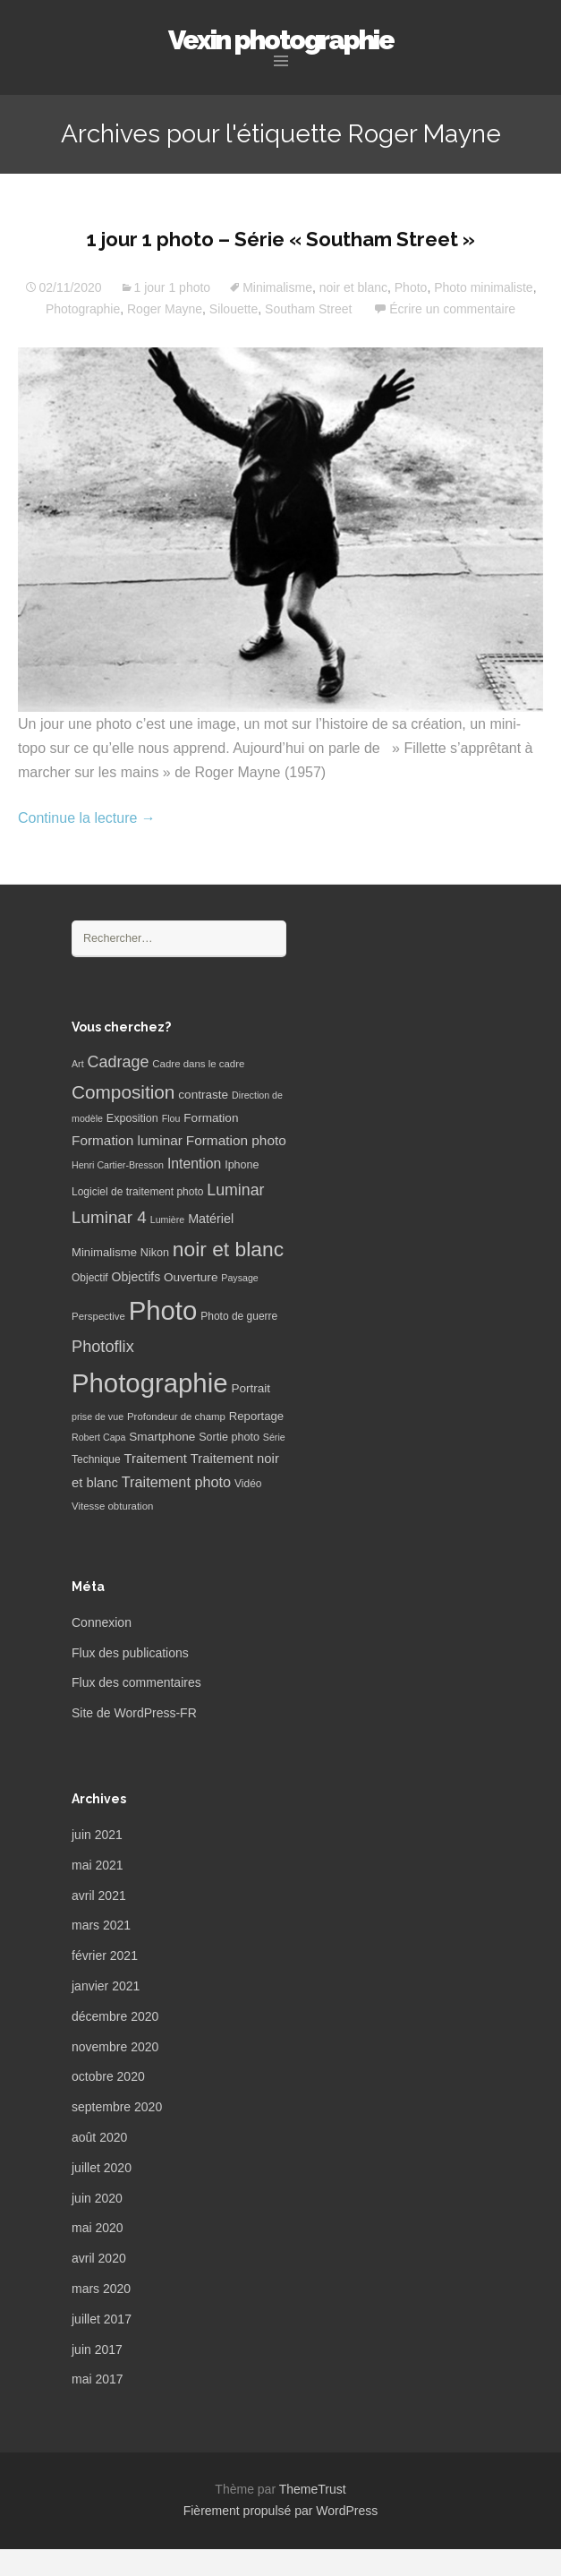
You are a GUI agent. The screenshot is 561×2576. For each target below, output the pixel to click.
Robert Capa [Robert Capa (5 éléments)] (98, 1437)
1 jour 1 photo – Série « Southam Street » (281, 239)
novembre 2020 (115, 2047)
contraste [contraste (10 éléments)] (203, 1094)
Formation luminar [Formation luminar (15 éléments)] (127, 1140)
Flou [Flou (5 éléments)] (171, 1118)
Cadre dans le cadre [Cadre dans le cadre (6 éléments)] (198, 1063)
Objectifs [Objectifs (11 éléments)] (136, 1277)
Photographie (83, 309)
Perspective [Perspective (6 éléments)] (98, 1316)
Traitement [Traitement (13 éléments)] (155, 1458)
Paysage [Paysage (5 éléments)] (239, 1277)
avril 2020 (99, 2258)
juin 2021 (97, 1834)
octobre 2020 (108, 2076)
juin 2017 (97, 2349)
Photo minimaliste (483, 287)
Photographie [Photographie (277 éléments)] (149, 1383)
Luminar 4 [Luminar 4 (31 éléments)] (109, 1217)
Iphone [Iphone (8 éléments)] (242, 1165)
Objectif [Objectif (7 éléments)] (90, 1277)
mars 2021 (101, 1925)
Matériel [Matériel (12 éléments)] (211, 1218)
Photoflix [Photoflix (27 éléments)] (103, 1347)
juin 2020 (97, 2198)
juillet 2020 (102, 2168)
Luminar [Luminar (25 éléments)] (235, 1190)
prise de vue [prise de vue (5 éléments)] (97, 1416)
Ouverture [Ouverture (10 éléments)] (190, 1277)
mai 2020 (97, 2228)
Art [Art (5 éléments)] (78, 1063)
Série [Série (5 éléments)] (274, 1437)
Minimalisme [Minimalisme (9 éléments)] (104, 1252)
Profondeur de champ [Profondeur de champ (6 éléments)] (176, 1416)
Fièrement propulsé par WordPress (280, 2510)
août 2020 (99, 2137)
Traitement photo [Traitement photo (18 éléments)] (176, 1482)
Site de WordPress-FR (134, 1713)
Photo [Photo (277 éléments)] (163, 1310)
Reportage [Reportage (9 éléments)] (256, 1416)
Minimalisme (277, 287)
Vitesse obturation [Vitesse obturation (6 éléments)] (112, 1506)
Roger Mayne (164, 309)
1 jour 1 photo (172, 287)
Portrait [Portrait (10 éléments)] (250, 1388)
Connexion (102, 1622)
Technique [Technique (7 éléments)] (96, 1459)
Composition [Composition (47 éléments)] (123, 1092)
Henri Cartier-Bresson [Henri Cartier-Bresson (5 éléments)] (118, 1165)
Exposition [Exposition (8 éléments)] (132, 1118)
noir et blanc (353, 287)
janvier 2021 (106, 1986)
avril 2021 (99, 1895)
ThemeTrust (312, 2489)
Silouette (233, 309)
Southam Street (308, 309)
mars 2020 (101, 2288)
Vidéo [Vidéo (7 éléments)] (247, 1483)
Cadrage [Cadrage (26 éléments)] (118, 1062)
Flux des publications (130, 1653)
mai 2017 (97, 2379)
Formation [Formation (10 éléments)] (210, 1118)
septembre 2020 (117, 2107)
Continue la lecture (87, 818)
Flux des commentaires (136, 1682)
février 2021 (105, 1955)
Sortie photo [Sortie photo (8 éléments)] (229, 1437)
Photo (411, 287)
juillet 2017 (102, 2319)
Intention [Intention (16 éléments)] (194, 1163)
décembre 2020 (115, 2016)
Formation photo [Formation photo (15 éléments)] (236, 1140)
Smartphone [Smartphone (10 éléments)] (162, 1436)
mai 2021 (97, 1865)
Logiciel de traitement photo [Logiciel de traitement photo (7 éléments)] (137, 1191)
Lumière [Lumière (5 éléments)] (167, 1219)
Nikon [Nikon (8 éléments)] (154, 1252)
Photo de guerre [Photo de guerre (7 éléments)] (238, 1316)
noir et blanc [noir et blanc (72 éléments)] (228, 1249)
